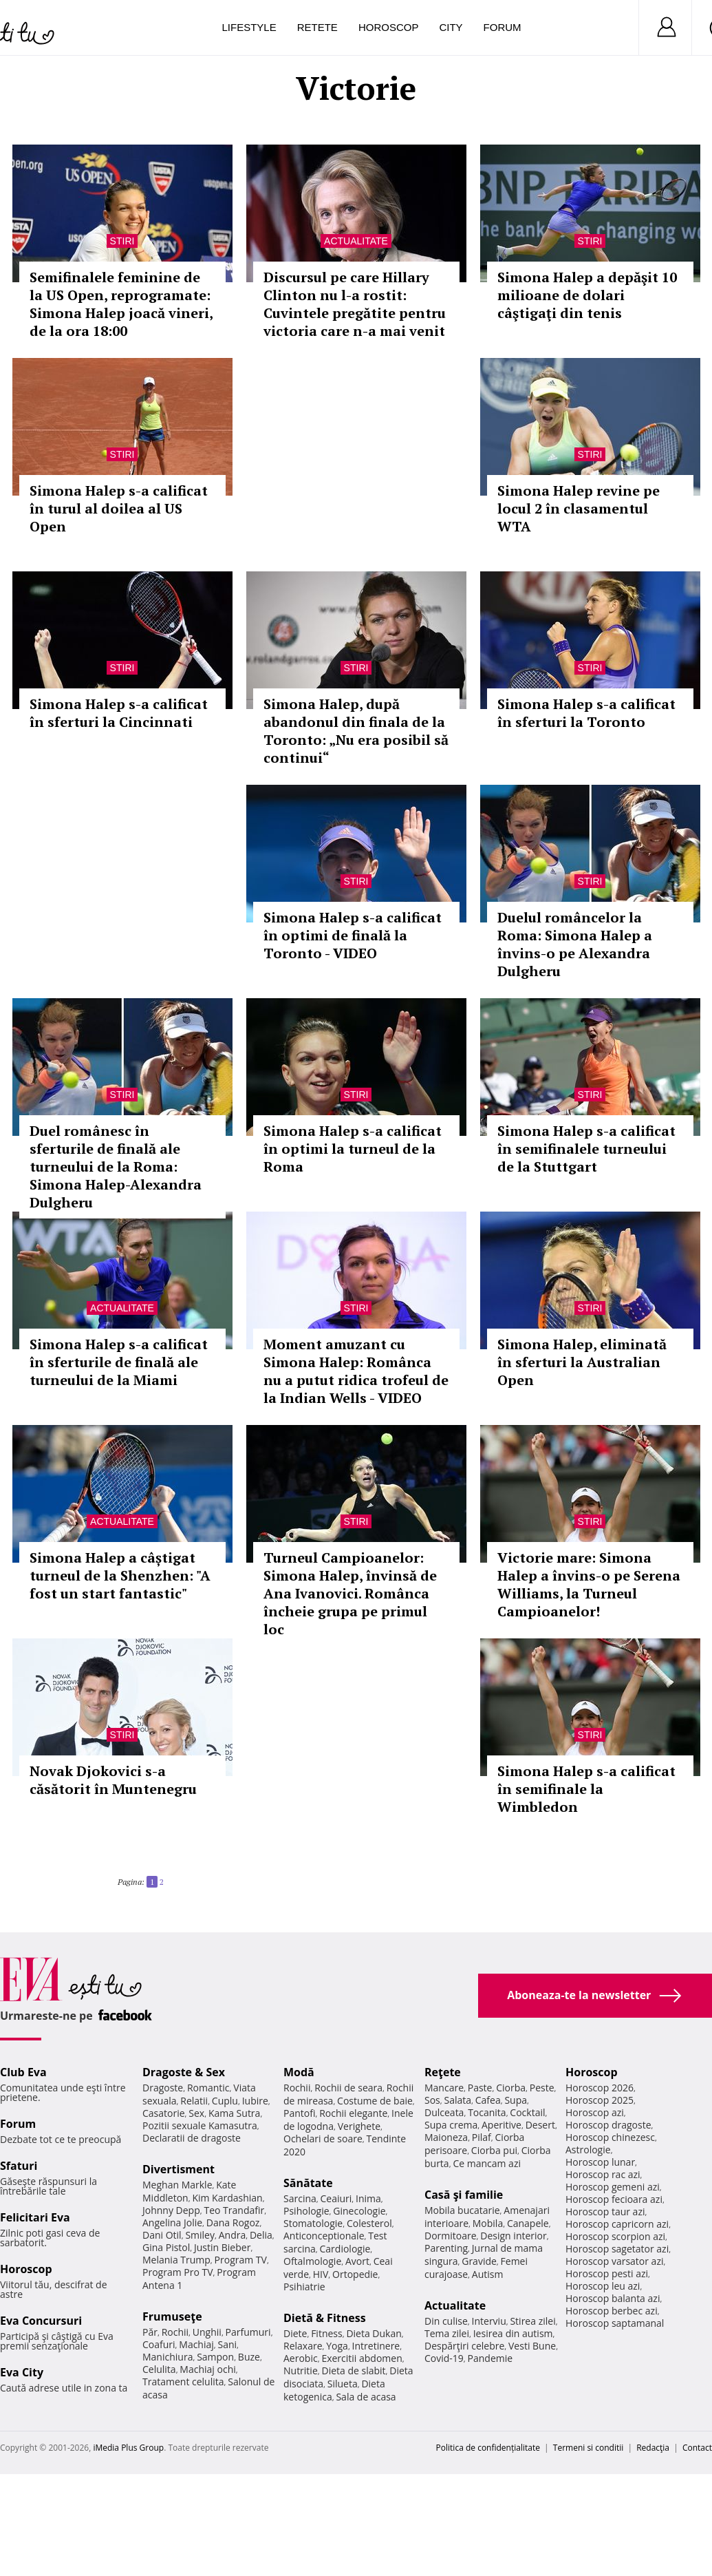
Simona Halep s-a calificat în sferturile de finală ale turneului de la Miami (119, 1362)
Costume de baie (375, 2100)
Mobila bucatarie (462, 2210)
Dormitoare (450, 2235)
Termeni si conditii (588, 2447)
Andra (232, 2234)
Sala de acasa (366, 2396)
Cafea (488, 2100)
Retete (317, 27)
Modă (298, 2072)
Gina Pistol (166, 2247)
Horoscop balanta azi (612, 2298)
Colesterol (369, 2223)
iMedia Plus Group (128, 2447)
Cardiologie (345, 2248)
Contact (697, 2447)
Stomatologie (313, 2223)
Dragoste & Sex (183, 2072)
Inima (368, 2198)
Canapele (528, 2223)
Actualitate (356, 240)
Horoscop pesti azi (606, 2273)
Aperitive (501, 2124)
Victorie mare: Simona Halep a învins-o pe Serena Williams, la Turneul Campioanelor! (588, 1584)
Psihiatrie (304, 2286)
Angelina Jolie (172, 2222)
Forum (502, 27)
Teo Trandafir (234, 2210)
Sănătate (308, 2182)
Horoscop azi (594, 2112)
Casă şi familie (463, 2194)
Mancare (444, 2087)
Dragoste (162, 2087)
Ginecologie (359, 2210)
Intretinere (376, 2345)
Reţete (442, 2072)
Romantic (208, 2087)
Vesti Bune (532, 2345)
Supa (515, 2100)
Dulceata (444, 2112)
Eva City (21, 2372)
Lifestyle (249, 27)
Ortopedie (355, 2274)
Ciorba (511, 2087)
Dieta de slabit (353, 2370)
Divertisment (178, 2169)
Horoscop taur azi (605, 2211)
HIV (321, 2274)
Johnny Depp (171, 2210)
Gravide (479, 2261)
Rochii (175, 2332)
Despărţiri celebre (464, 2345)
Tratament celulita (183, 2381)
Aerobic (300, 2358)
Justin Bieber (222, 2247)
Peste (542, 2087)
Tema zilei (446, 2333)
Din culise (446, 2320)
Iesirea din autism (513, 2333)
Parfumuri (248, 2332)
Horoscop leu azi (602, 2285)
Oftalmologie (312, 2261)
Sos (432, 2100)
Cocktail (527, 2112)
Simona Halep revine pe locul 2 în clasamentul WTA (578, 508)
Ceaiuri (336, 2198)
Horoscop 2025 (599, 2100)
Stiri (122, 240)
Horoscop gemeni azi (612, 2186)
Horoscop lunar (600, 2161)
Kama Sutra (234, 2113)
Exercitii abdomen (361, 2358)
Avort (357, 2261)
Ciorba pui (494, 2150)
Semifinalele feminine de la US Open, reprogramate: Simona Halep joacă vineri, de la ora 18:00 (121, 304)
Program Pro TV (177, 2272)
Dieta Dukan (373, 2333)
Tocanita (487, 2112)
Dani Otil (162, 2234)
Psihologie (306, 2210)
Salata (458, 2100)
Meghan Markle (177, 2184)
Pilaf (481, 2137)
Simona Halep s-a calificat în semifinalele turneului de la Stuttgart (586, 1148)
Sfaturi (18, 2165)
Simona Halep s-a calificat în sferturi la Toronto (586, 713)
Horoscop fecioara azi (613, 2199)
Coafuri (158, 2344)
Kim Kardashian (227, 2197)
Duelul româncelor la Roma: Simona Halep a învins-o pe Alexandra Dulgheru (574, 944)
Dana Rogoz (233, 2222)
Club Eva (23, 2072)
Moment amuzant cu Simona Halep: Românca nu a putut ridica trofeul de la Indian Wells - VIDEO (356, 1371)
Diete (295, 2333)
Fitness (327, 2333)
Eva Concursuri (41, 2320)
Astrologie (588, 2149)
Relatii (194, 2100)
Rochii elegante (353, 2113)
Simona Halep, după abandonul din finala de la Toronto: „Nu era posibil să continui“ (356, 731)
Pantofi (299, 2113)
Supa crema (450, 2124)
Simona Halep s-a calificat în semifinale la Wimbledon (586, 1789)
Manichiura (167, 2356)
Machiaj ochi (207, 2369)
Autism (488, 2274)
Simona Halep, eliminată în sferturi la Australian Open (582, 1362)
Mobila (488, 2223)
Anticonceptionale (324, 2235)
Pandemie (490, 2358)
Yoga (337, 2345)
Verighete (359, 2126)
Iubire (255, 2100)
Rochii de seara (348, 2087)
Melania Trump (176, 2259)
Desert (540, 2124)
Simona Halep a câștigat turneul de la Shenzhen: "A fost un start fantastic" (120, 1575)
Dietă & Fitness (324, 2317)
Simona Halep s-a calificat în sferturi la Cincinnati (119, 713)
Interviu (489, 2320)
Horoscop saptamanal (614, 2323)
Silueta (342, 2383)
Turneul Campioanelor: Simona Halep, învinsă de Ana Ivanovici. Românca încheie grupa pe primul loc (350, 1593)
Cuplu (225, 2100)
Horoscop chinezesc (610, 2137)
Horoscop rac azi (602, 2174)
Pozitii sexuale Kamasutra (199, 2125)
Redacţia (652, 2447)
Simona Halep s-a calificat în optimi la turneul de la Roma (352, 1148)
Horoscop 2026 (599, 2087)
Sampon (215, 2356)
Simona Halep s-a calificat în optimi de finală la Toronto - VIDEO (352, 935)
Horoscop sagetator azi (617, 2248)
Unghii (207, 2332)
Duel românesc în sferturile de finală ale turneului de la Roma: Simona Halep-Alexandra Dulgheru (116, 1166)
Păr (150, 2332)
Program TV (241, 2259)
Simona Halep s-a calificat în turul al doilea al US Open (119, 508)
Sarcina (299, 2198)
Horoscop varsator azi (614, 2261)
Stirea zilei (532, 2320)
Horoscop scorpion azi (615, 2236)
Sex (196, 2113)
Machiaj (196, 2344)
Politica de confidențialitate (488, 2447)
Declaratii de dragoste (191, 2137)
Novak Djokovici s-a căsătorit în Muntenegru (113, 1780)
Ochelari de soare (323, 2138)
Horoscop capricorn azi (617, 2223)
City (450, 27)
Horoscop (388, 27)
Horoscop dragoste (608, 2124)
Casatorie (163, 2113)
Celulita (159, 2369)
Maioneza (446, 2137)
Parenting (446, 2248)
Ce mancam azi (487, 2163)
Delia (261, 2234)
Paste (480, 2087)
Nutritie (300, 2370)
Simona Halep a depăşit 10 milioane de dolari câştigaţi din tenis (587, 295)
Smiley (200, 2234)
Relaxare (303, 2345)
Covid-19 (444, 2358)
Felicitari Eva (35, 2217)
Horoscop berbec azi (611, 2310)
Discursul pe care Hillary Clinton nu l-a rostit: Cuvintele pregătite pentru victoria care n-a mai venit (354, 304)
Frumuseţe (172, 2316)
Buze (249, 2356)
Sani (227, 2344)
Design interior (513, 2235)
